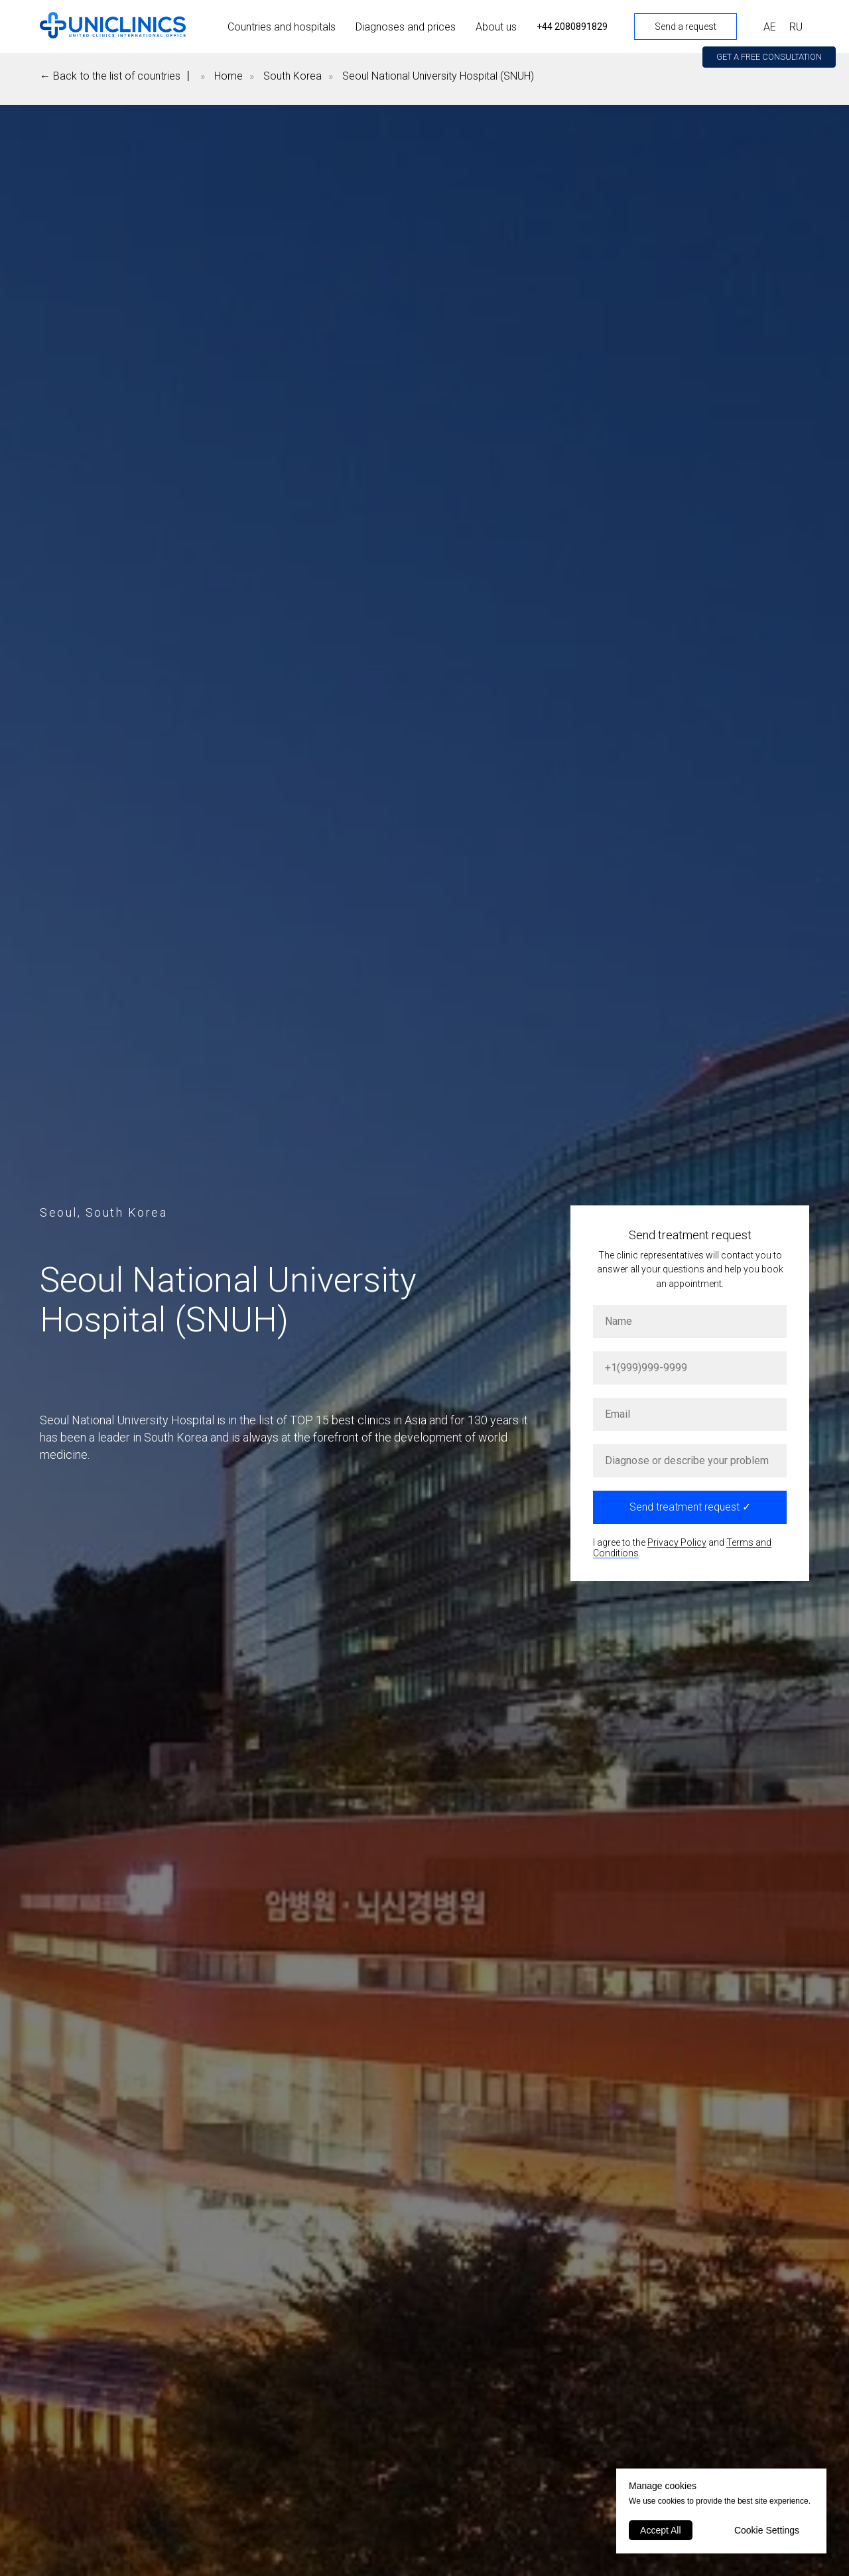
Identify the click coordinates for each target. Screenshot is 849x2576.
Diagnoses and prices (406, 27)
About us (496, 27)
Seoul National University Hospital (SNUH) (438, 76)
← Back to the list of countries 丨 (117, 76)
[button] (769, 57)
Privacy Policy (676, 1542)
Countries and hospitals (282, 27)
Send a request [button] (685, 26)
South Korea (292, 76)
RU (796, 27)
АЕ (769, 27)
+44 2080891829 (572, 26)
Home (228, 76)
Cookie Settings (766, 2530)
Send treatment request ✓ (690, 1507)
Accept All (660, 2530)
